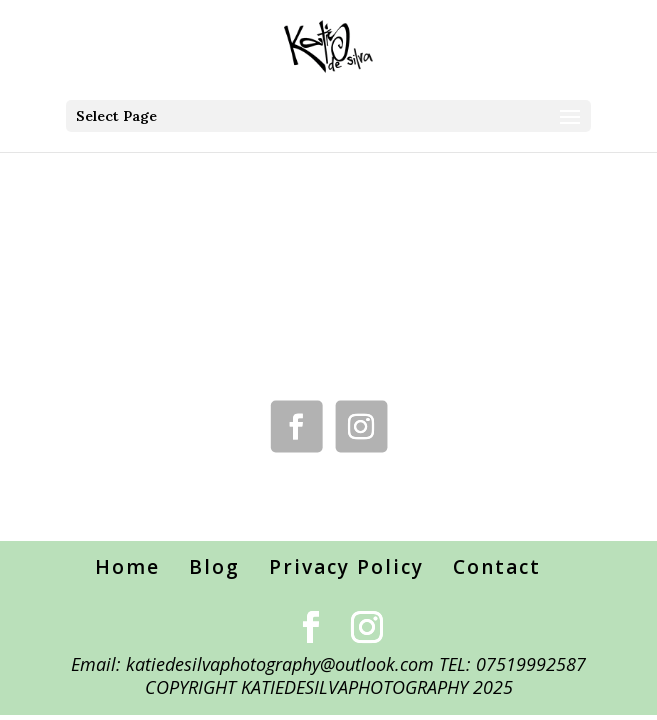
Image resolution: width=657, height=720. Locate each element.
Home (127, 567)
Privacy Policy (346, 567)
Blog (214, 567)
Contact (497, 567)
